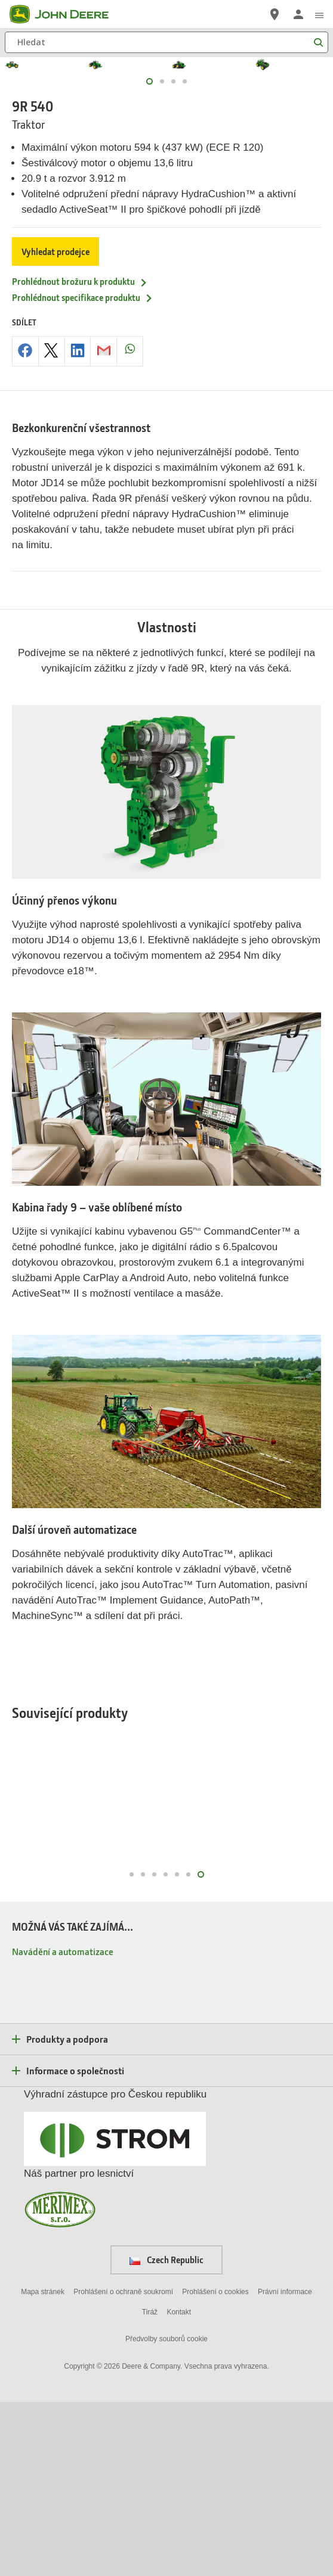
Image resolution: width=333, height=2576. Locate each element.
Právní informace (285, 2465)
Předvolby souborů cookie (166, 2513)
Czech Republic (167, 2434)
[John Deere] (66, 14)
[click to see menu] (319, 14)
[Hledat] (166, 42)
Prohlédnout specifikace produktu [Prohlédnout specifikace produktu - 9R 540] (82, 471)
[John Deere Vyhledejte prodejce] (274, 14)
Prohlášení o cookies (215, 2465)
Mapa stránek (42, 2465)
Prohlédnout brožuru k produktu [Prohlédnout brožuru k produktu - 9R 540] (80, 455)
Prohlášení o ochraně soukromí (123, 2465)
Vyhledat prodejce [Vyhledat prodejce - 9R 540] (55, 425)
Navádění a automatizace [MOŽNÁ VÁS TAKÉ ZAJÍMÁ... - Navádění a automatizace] (62, 2124)
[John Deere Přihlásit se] (298, 14)
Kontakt (178, 2485)
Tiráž (150, 2485)
